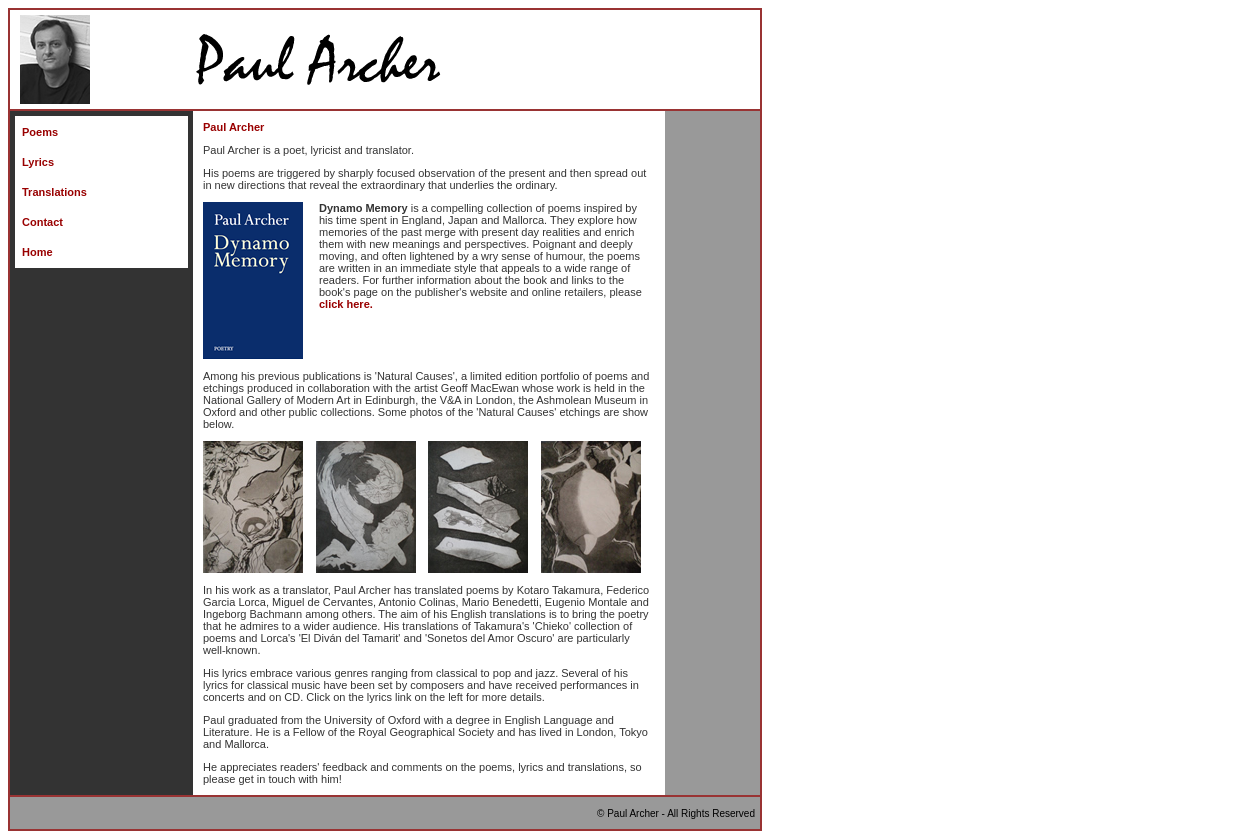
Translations (54, 192)
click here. (346, 304)
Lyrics (38, 162)
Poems (40, 132)
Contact (42, 222)
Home (37, 252)
